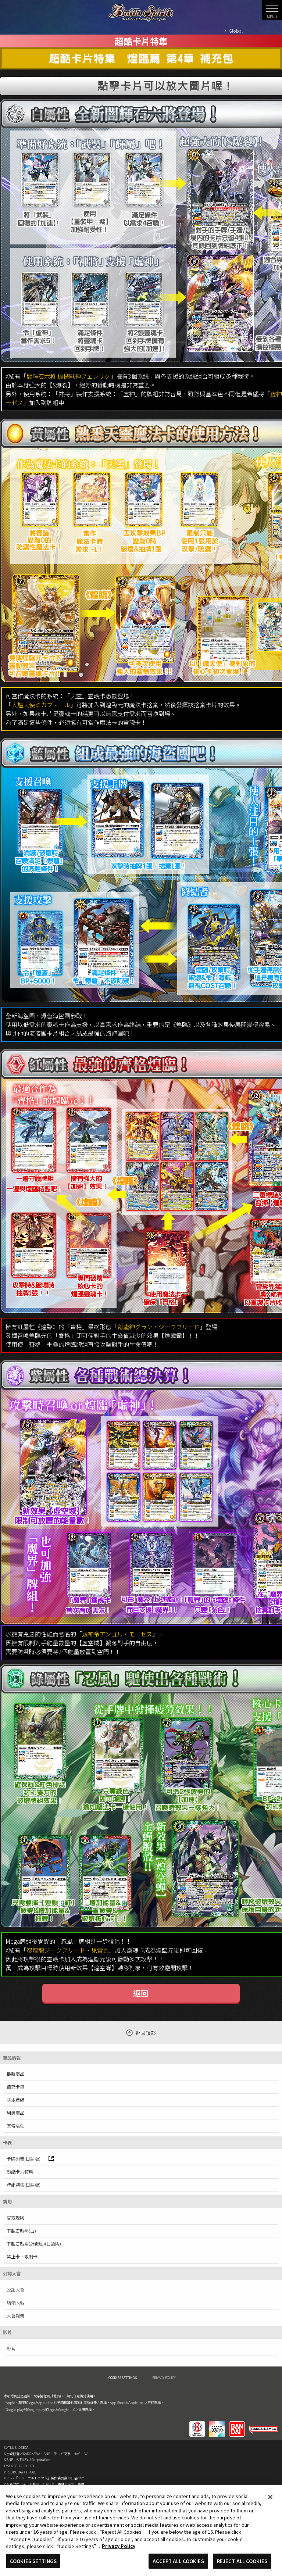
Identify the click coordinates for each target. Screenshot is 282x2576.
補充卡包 (15, 2086)
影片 (11, 2349)
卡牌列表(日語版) (30, 2158)
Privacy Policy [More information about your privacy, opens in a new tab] (118, 2551)
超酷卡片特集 (20, 2171)
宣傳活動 (15, 2125)
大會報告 (15, 2315)
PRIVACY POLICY (164, 2377)
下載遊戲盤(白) (21, 2231)
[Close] (270, 2502)
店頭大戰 (15, 2302)
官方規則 (15, 2217)
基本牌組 (15, 2100)
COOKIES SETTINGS (122, 2377)
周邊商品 (15, 2113)
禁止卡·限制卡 (22, 2256)
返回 (141, 1993)
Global (236, 30)
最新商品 (15, 2074)
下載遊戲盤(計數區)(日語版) (34, 2243)
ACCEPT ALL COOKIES (178, 2566)
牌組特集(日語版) (23, 2185)
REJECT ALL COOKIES (242, 2566)
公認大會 (15, 2289)
